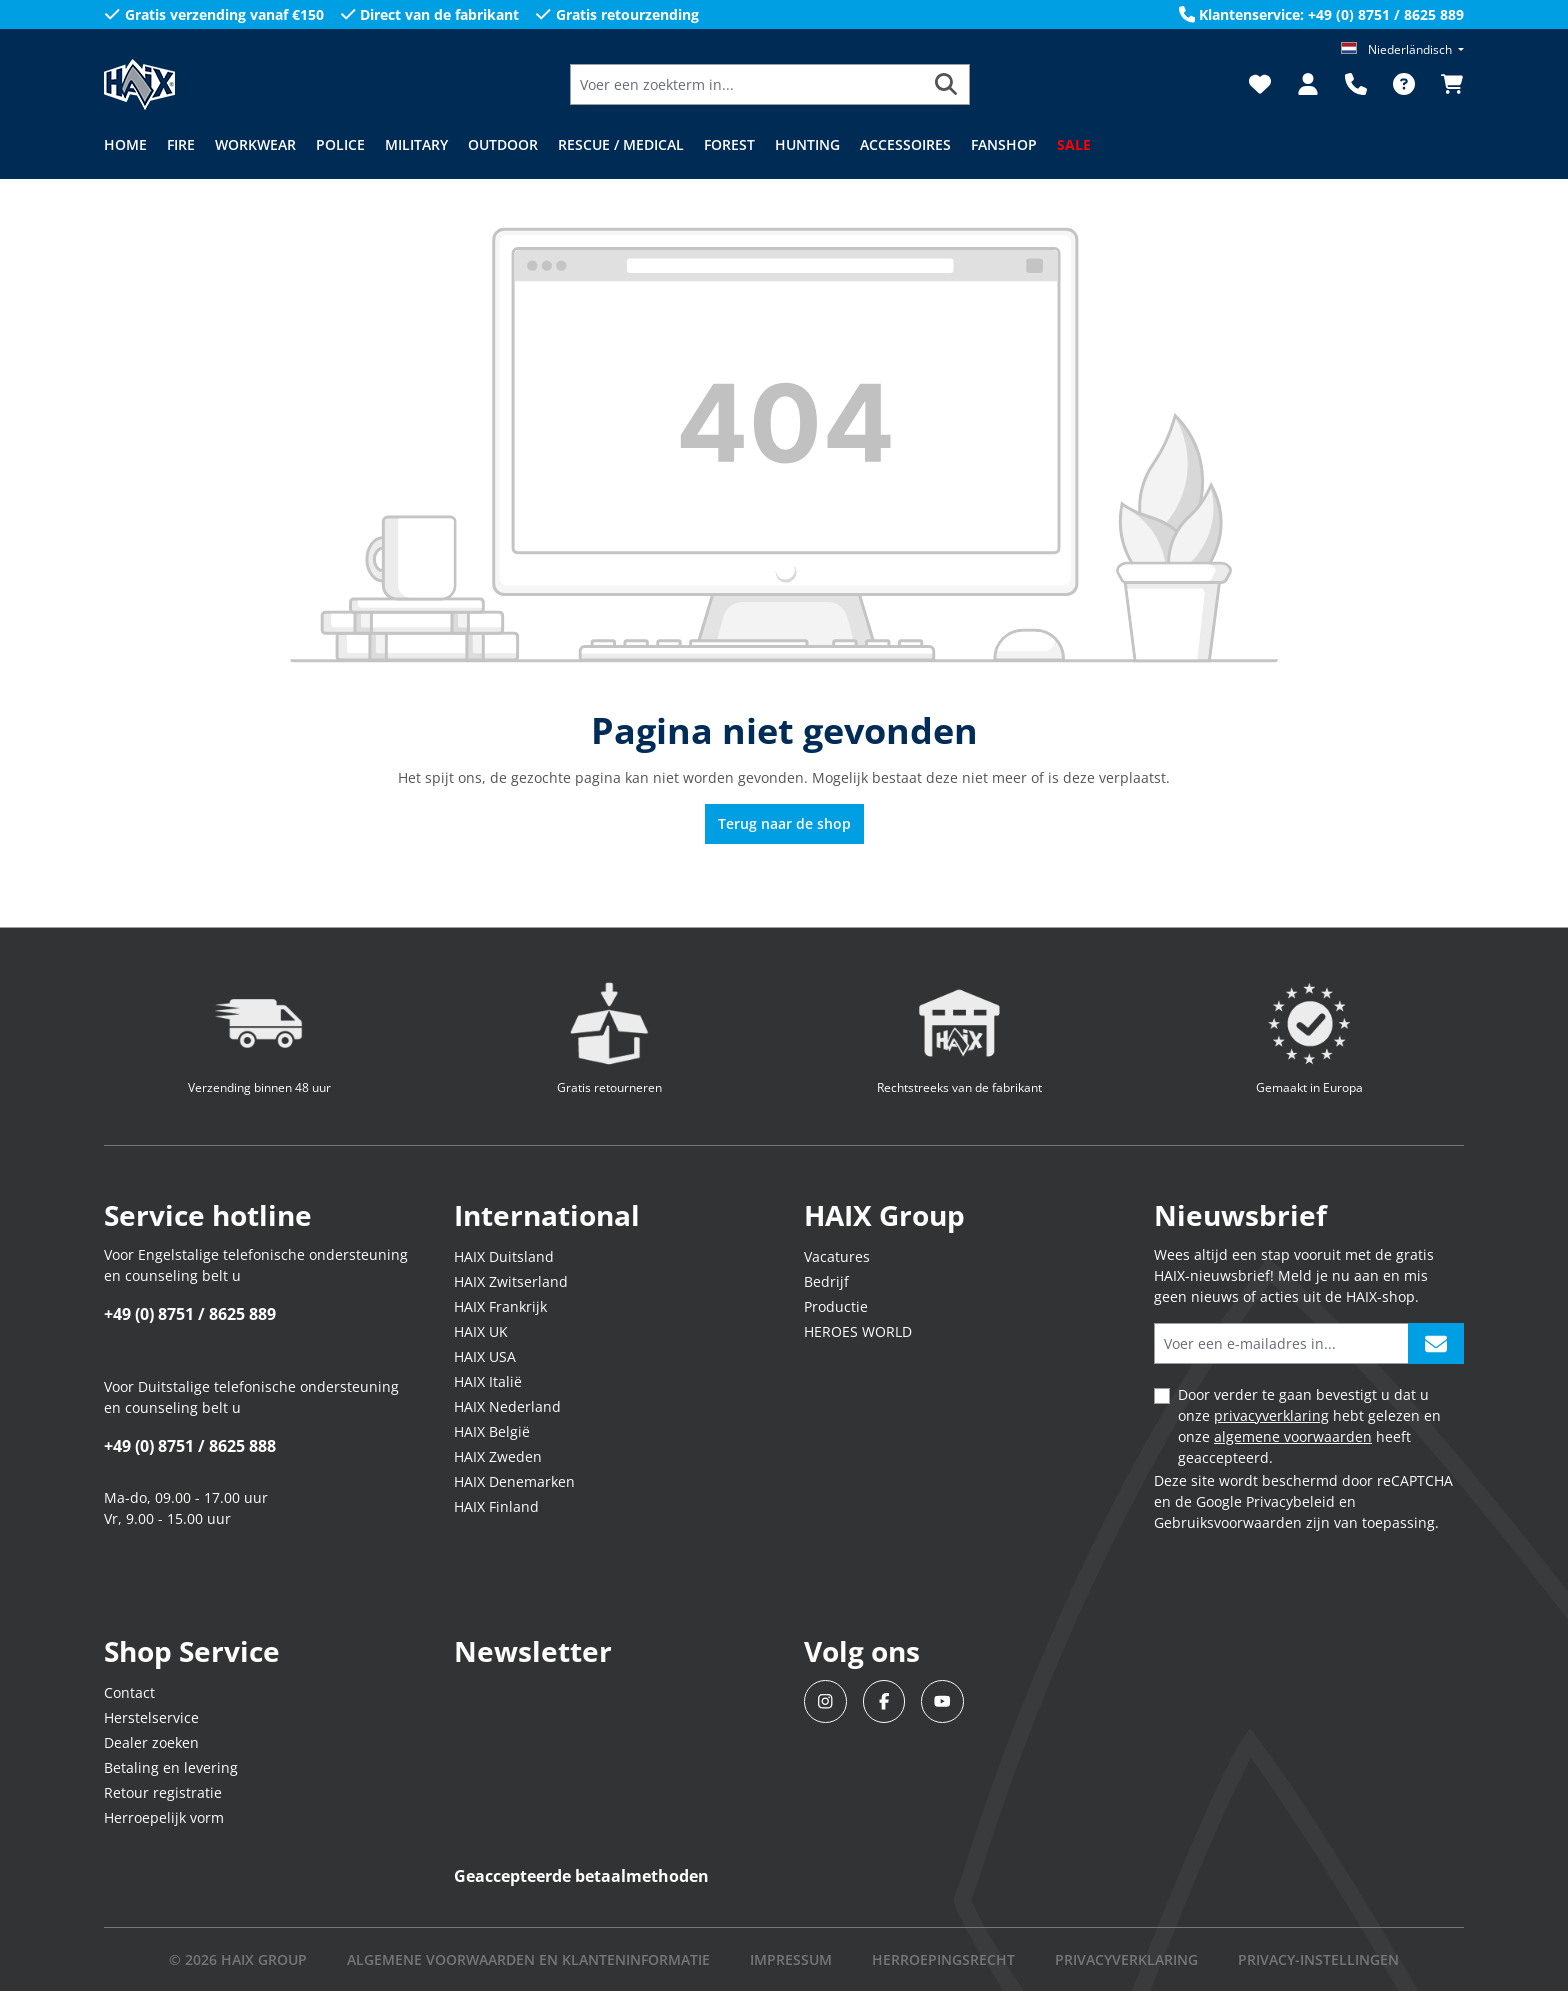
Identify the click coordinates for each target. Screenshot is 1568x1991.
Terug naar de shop (784, 823)
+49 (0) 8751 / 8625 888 (190, 1446)
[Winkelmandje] (1446, 84)
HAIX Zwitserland (511, 1281)
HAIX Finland (496, 1506)
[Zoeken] (946, 84)
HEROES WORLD (858, 1331)
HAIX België (492, 1431)
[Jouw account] (1308, 84)
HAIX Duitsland (504, 1256)
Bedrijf (826, 1281)
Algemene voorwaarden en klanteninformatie (528, 1959)
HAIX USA (485, 1356)
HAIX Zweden (498, 1456)
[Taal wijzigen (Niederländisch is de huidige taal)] (1402, 49)
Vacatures (837, 1256)
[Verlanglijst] (1260, 84)
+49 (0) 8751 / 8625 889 (190, 1314)
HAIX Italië (488, 1381)
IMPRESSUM (791, 1959)
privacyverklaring (1271, 1415)
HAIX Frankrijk (500, 1306)
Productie (836, 1306)
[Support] (1356, 84)
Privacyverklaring (1126, 1959)
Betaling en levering (171, 1767)
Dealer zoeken (151, 1742)
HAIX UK (481, 1331)
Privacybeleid (1290, 1501)
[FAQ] (1404, 84)
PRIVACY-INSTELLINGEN (1318, 1959)
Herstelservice (151, 1717)
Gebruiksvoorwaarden (1228, 1522)
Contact (129, 1692)
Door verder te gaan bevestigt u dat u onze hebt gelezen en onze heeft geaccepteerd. (1309, 1426)
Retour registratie (163, 1792)
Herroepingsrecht (943, 1959)
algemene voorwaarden (1293, 1436)
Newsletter (533, 1651)
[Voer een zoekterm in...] (747, 84)
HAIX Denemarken (514, 1481)
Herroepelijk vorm (164, 1817)
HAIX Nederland (507, 1406)
